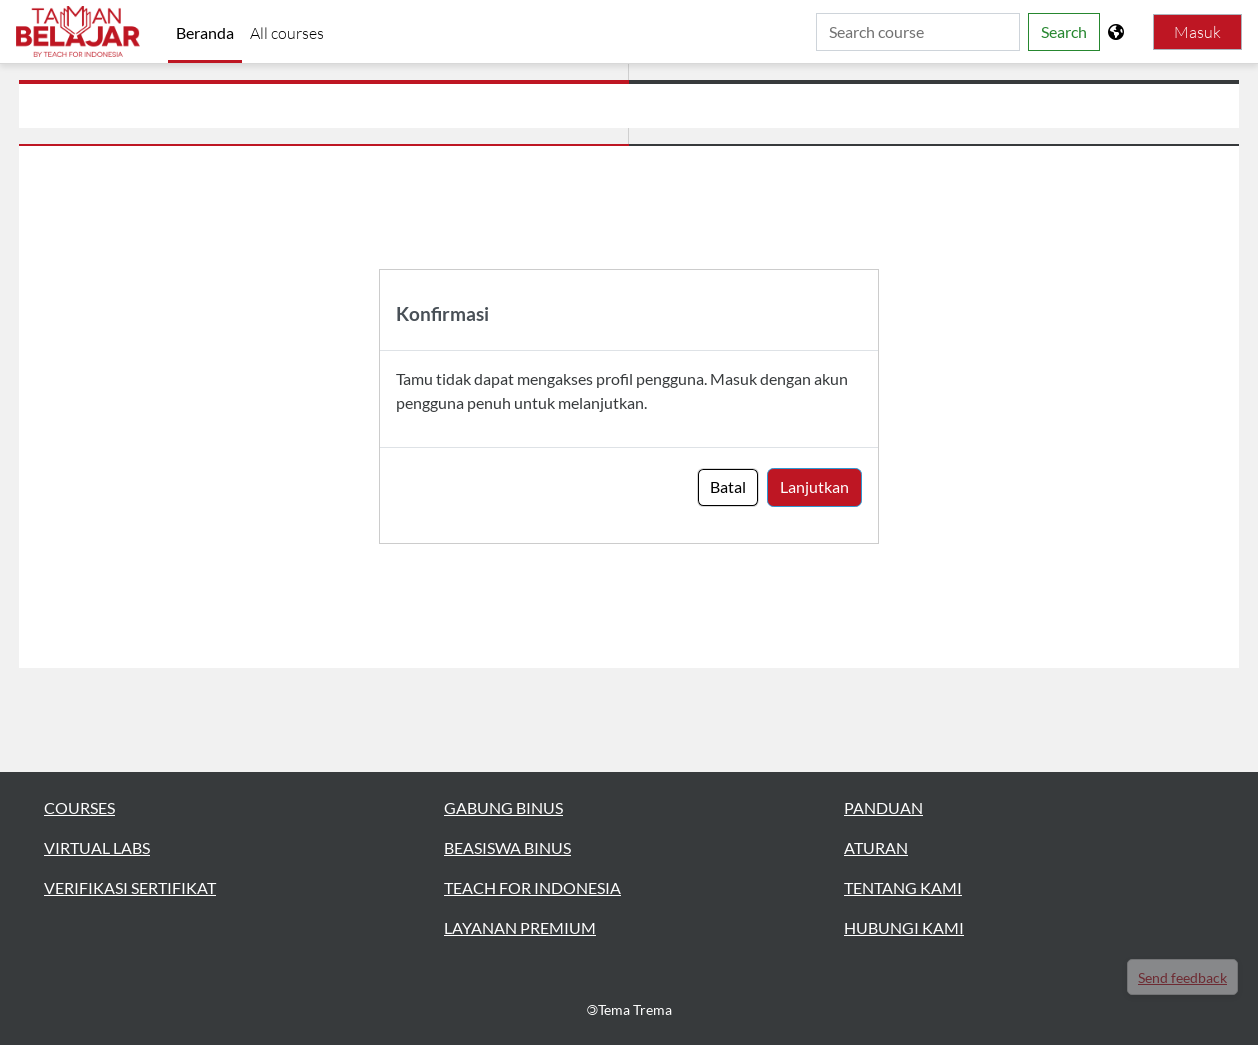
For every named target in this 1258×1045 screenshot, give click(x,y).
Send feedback (1182, 977)
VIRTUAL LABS (97, 847)
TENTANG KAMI (903, 887)
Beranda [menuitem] (205, 32)
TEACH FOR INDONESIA (532, 887)
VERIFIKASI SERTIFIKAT (130, 887)
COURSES (79, 807)
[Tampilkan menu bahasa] (1118, 32)
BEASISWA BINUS (507, 847)
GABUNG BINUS (503, 807)
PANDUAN (883, 807)
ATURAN (876, 847)
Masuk (1197, 32)
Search (1064, 31)
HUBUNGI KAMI (904, 927)
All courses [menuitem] (287, 33)
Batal (728, 486)
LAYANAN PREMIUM (520, 927)
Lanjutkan (814, 486)
